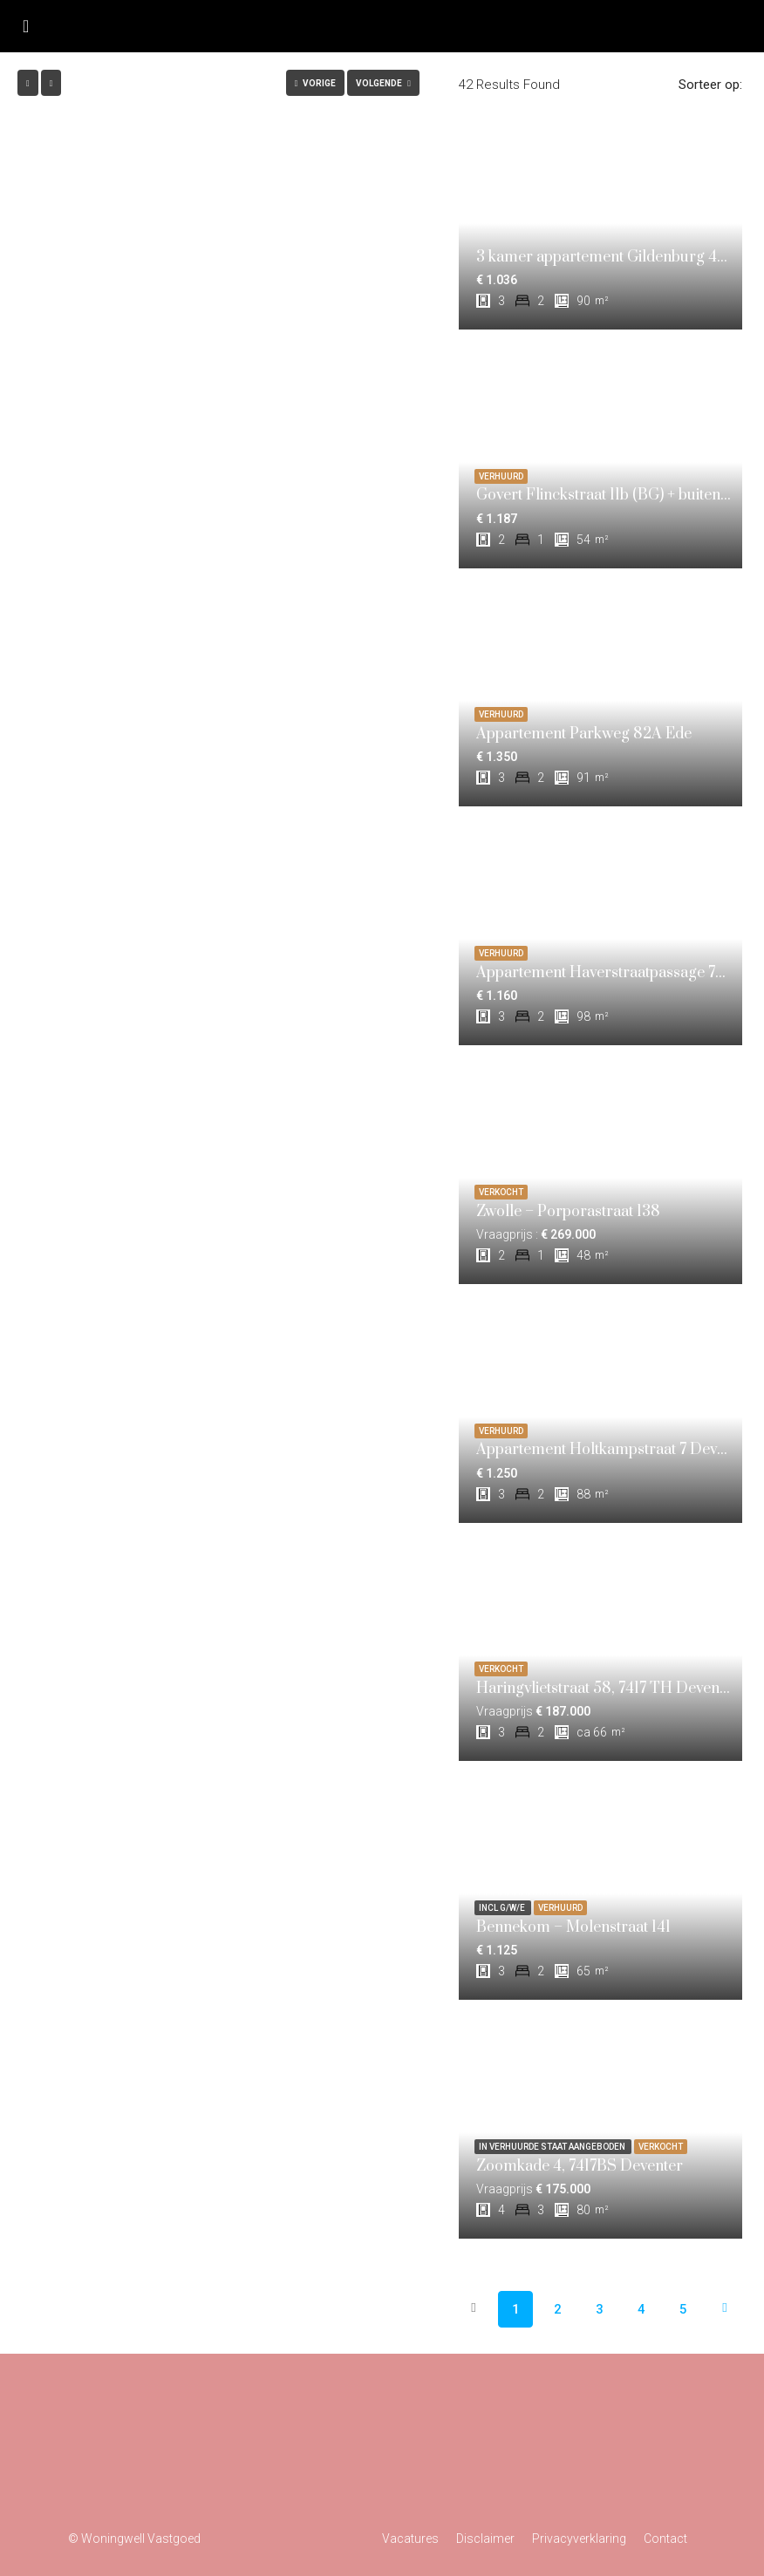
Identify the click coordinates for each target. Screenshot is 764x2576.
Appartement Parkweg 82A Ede (584, 734)
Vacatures (410, 2538)
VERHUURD (501, 476)
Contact (665, 2538)
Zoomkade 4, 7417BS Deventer (579, 2166)
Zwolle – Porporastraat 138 (568, 1211)
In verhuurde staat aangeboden (553, 2146)
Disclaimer (485, 2538)
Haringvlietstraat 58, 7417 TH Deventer (607, 1688)
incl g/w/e (503, 1908)
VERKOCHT (501, 1192)
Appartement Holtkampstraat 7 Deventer (614, 1449)
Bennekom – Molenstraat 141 (573, 1927)
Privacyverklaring (579, 2538)
